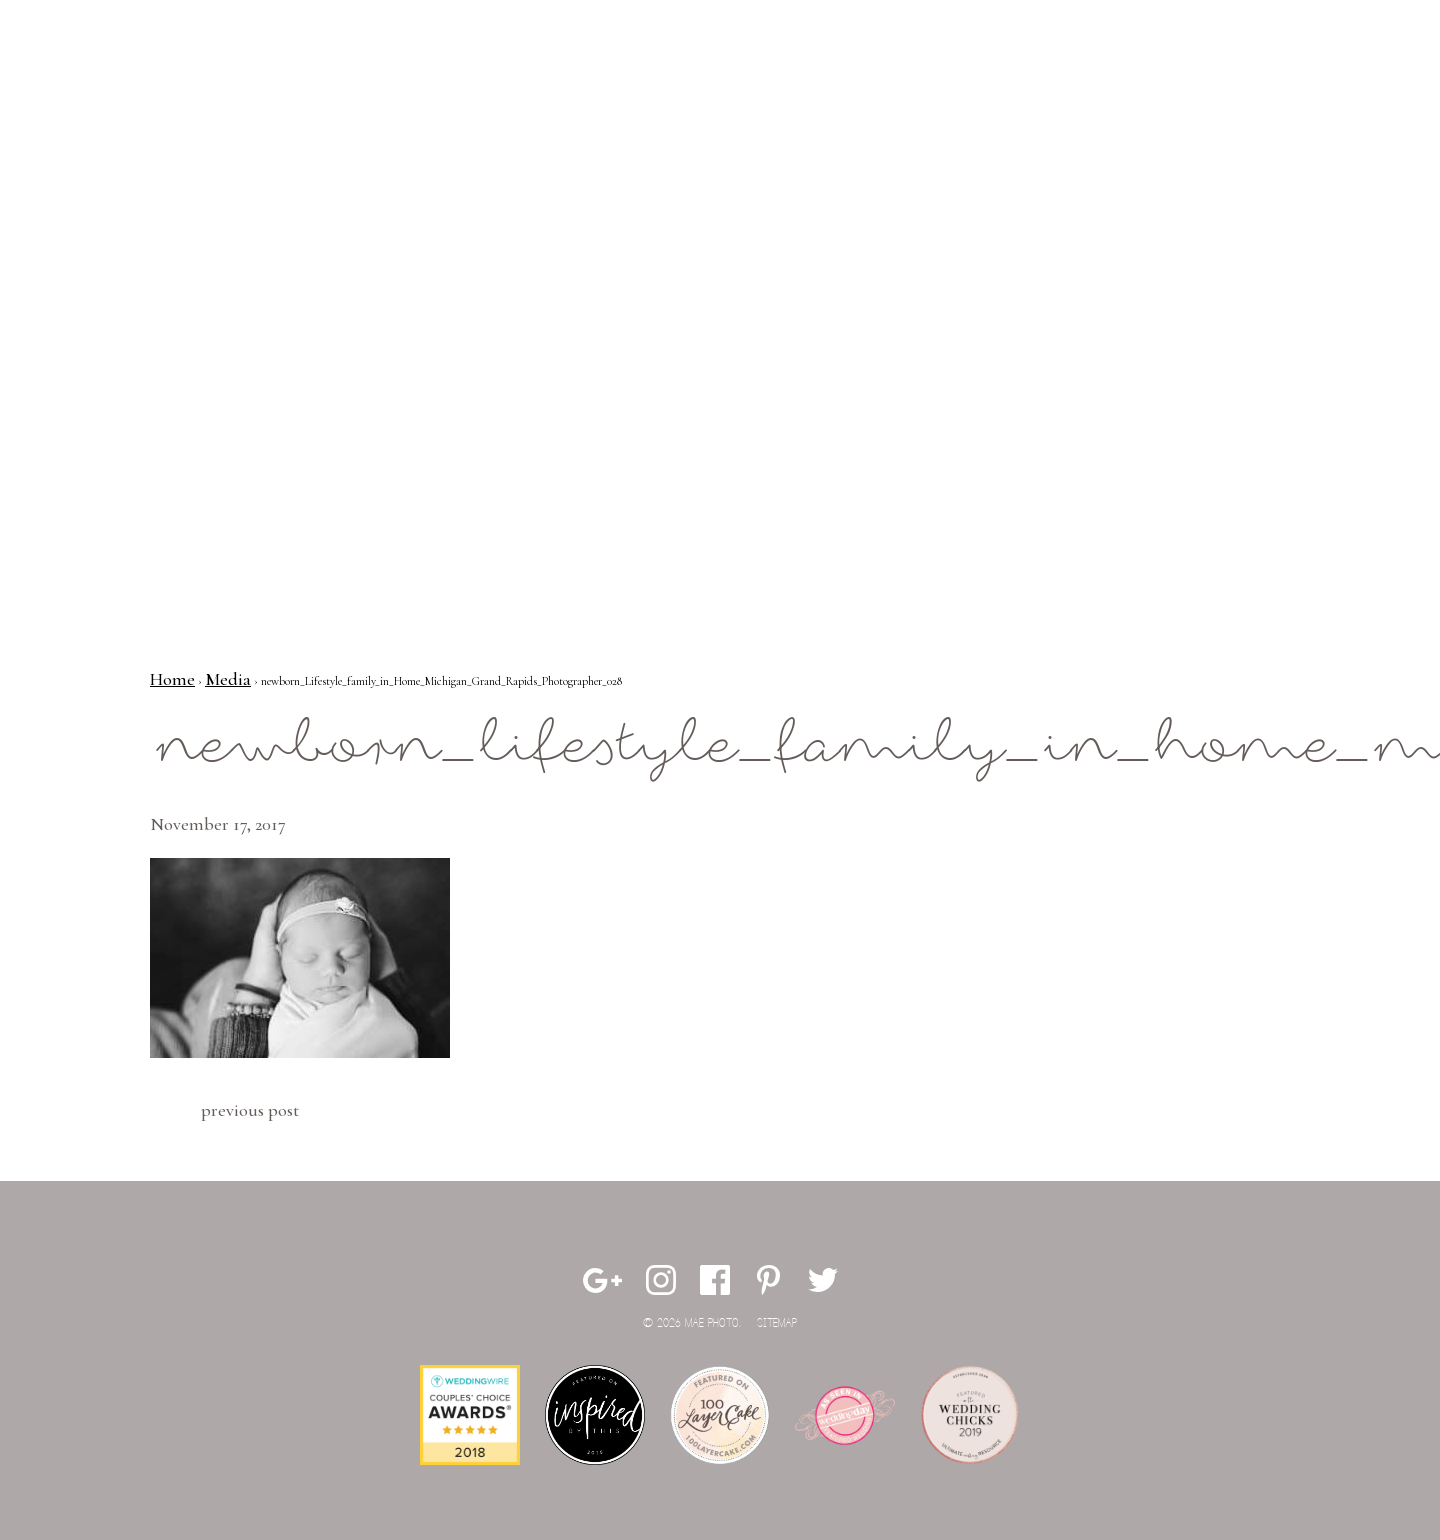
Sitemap (777, 1323)
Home (172, 679)
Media (228, 679)
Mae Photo (95, 80)
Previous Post (250, 1110)
